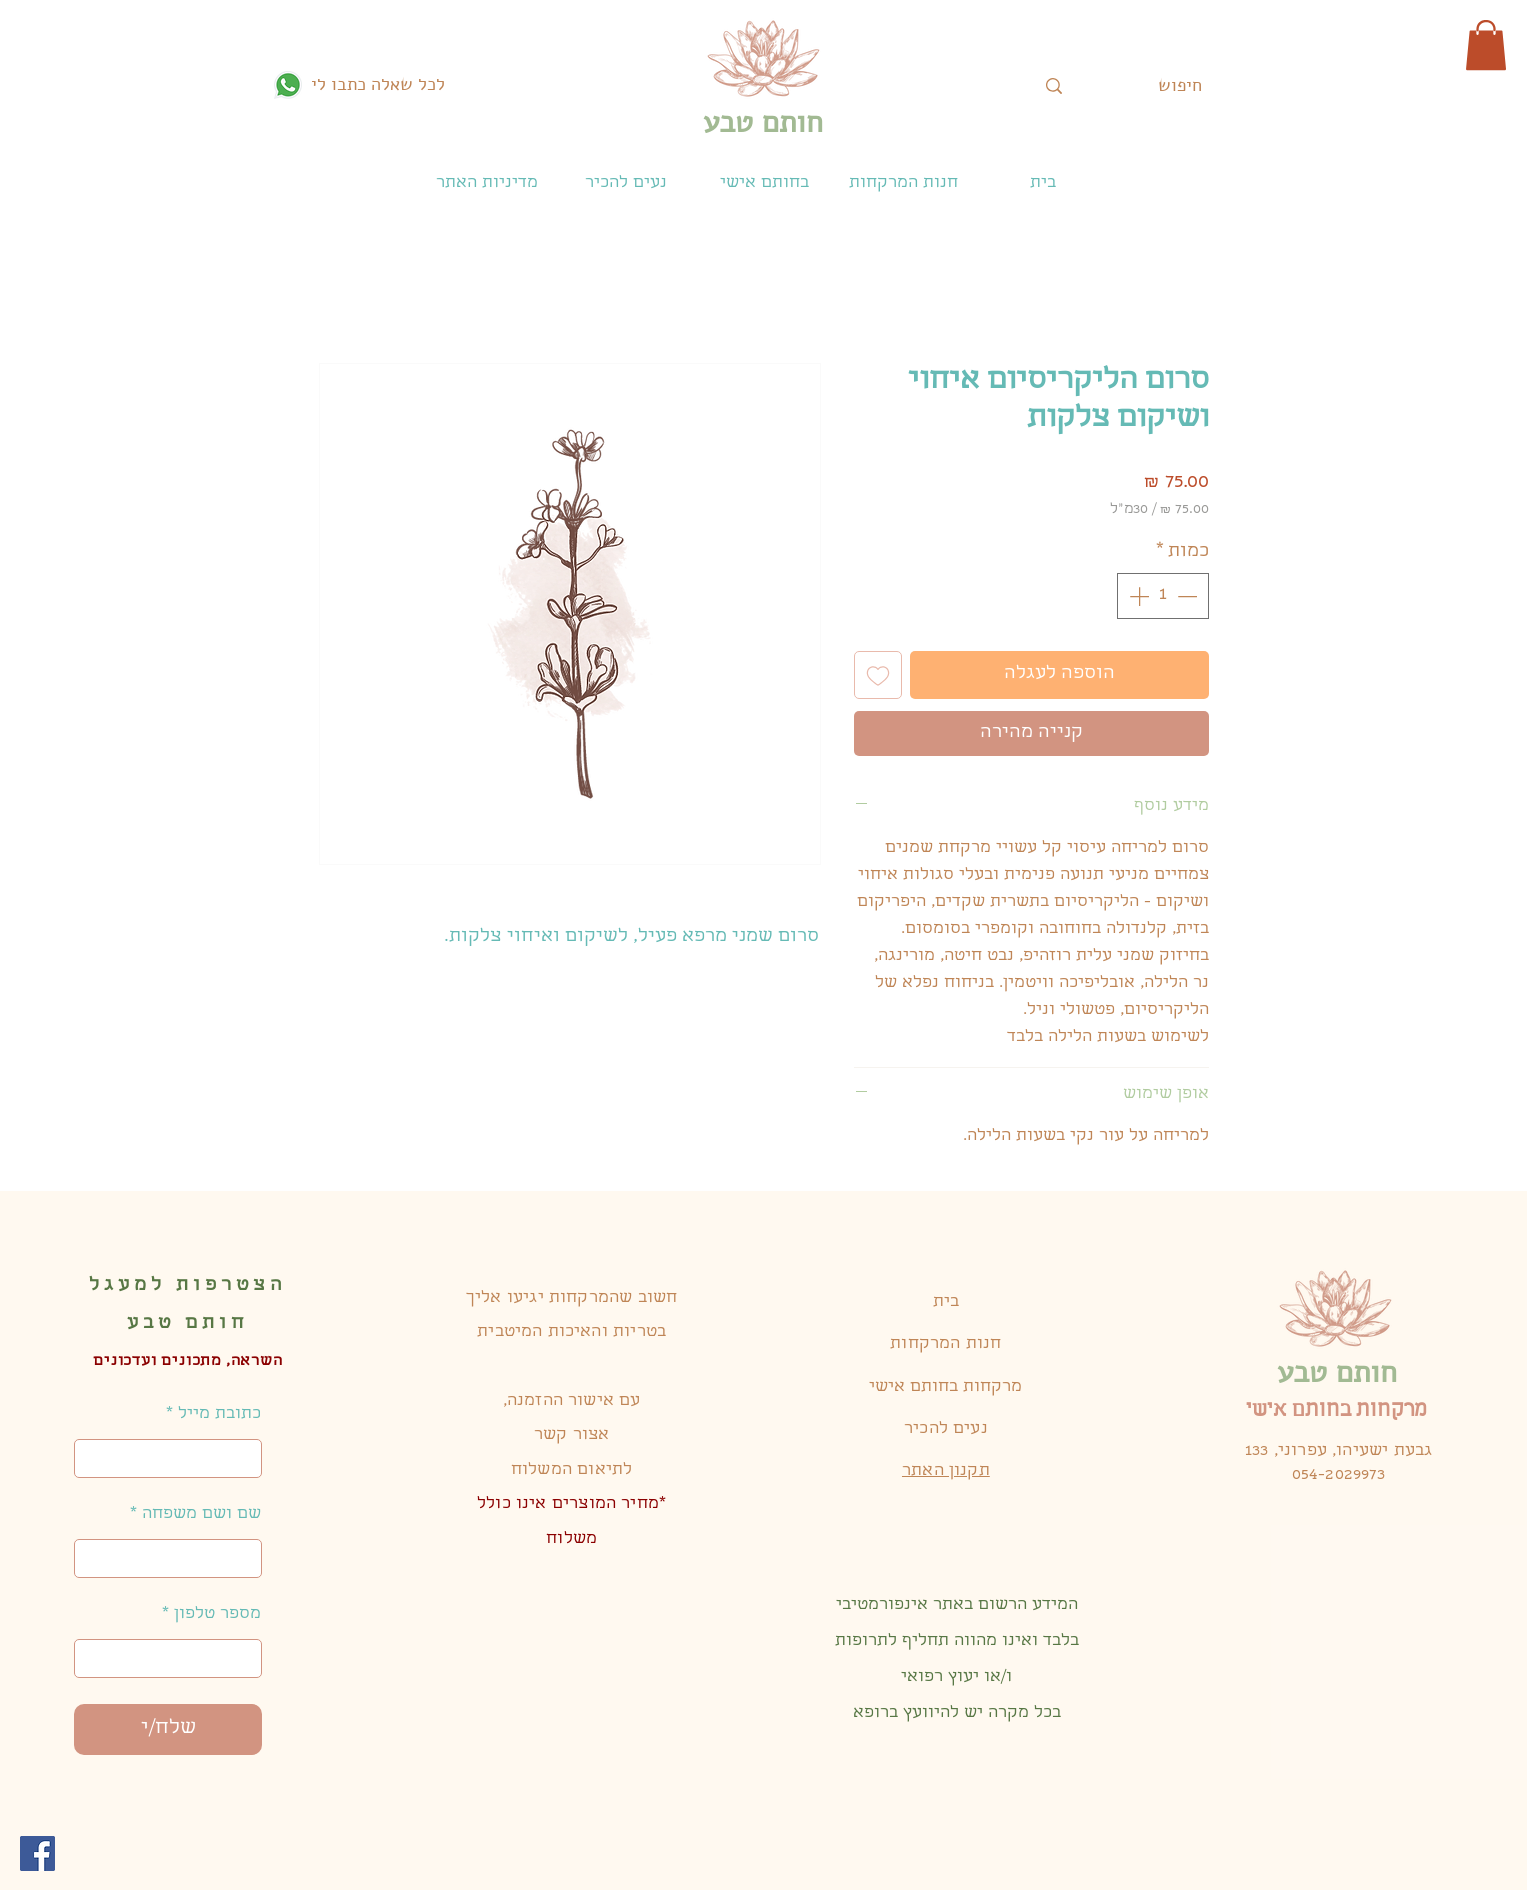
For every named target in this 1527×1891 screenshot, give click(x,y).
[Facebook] (37, 1853)
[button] (1486, 45)
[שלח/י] (168, 1729)
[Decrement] (1189, 596)
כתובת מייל (219, 1415)
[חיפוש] (1180, 86)
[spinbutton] (1163, 596)
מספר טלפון (217, 1615)
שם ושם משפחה (201, 1515)
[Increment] (1137, 596)
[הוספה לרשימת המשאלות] (878, 675)
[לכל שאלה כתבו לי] (359, 85)
